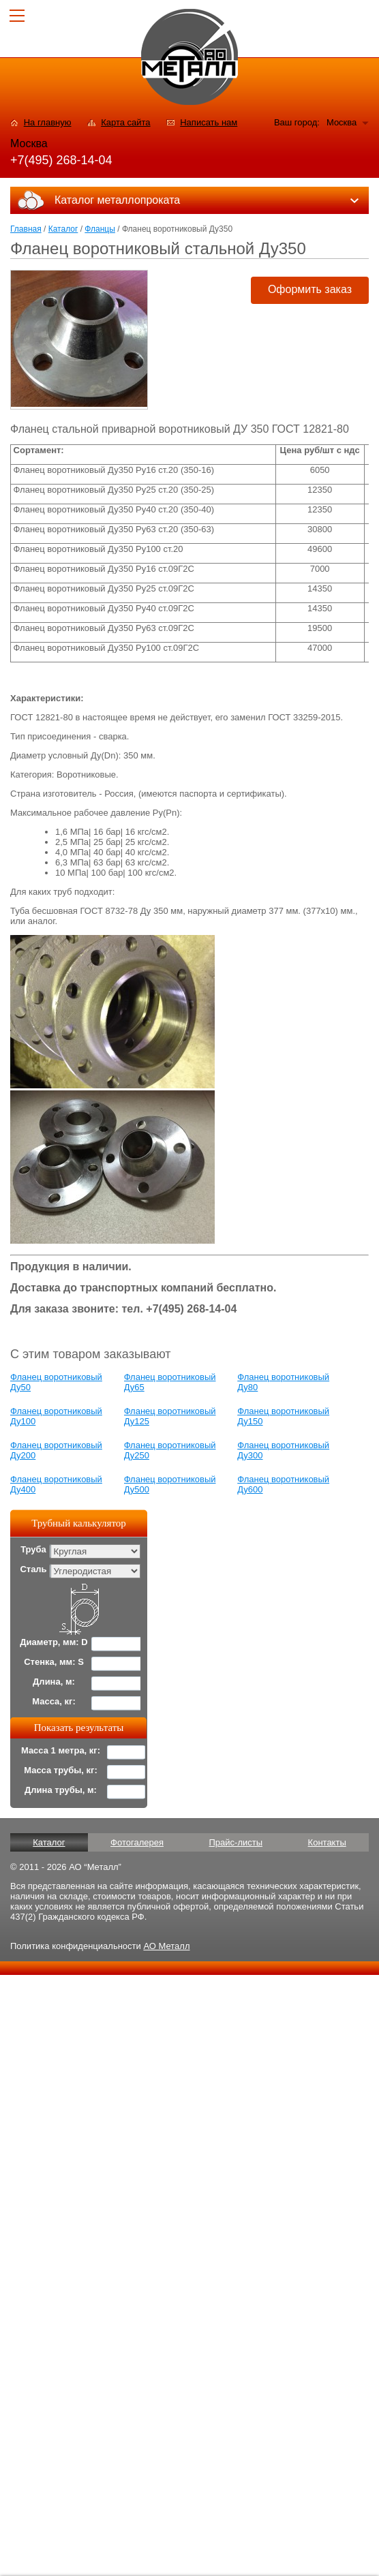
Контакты (327, 1842)
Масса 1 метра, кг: (60, 1750)
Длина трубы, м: (61, 1790)
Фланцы (100, 229)
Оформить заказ (310, 289)
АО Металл (166, 1946)
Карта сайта (125, 122)
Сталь (33, 1569)
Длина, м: (54, 1681)
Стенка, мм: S (54, 1662)
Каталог (63, 229)
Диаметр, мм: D (53, 1642)
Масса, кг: (54, 1701)
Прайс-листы (236, 1842)
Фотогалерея (137, 1842)
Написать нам (208, 122)
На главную (48, 122)
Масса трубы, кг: (60, 1770)
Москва (342, 122)
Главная (26, 229)
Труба (33, 1549)
